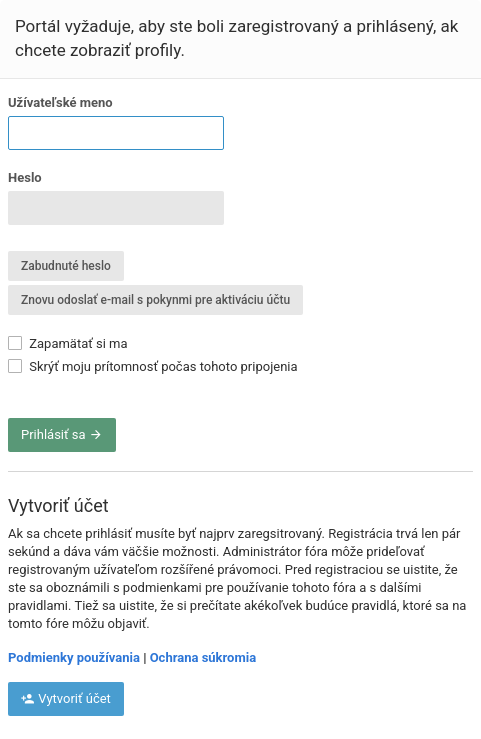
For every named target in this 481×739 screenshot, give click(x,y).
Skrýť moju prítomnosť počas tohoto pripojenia (153, 366)
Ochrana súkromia (203, 657)
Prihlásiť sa (62, 434)
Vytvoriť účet (66, 698)
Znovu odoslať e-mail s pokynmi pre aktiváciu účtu (155, 300)
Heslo (25, 177)
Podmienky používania (74, 657)
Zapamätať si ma (68, 343)
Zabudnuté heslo (66, 266)
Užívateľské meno (60, 102)
